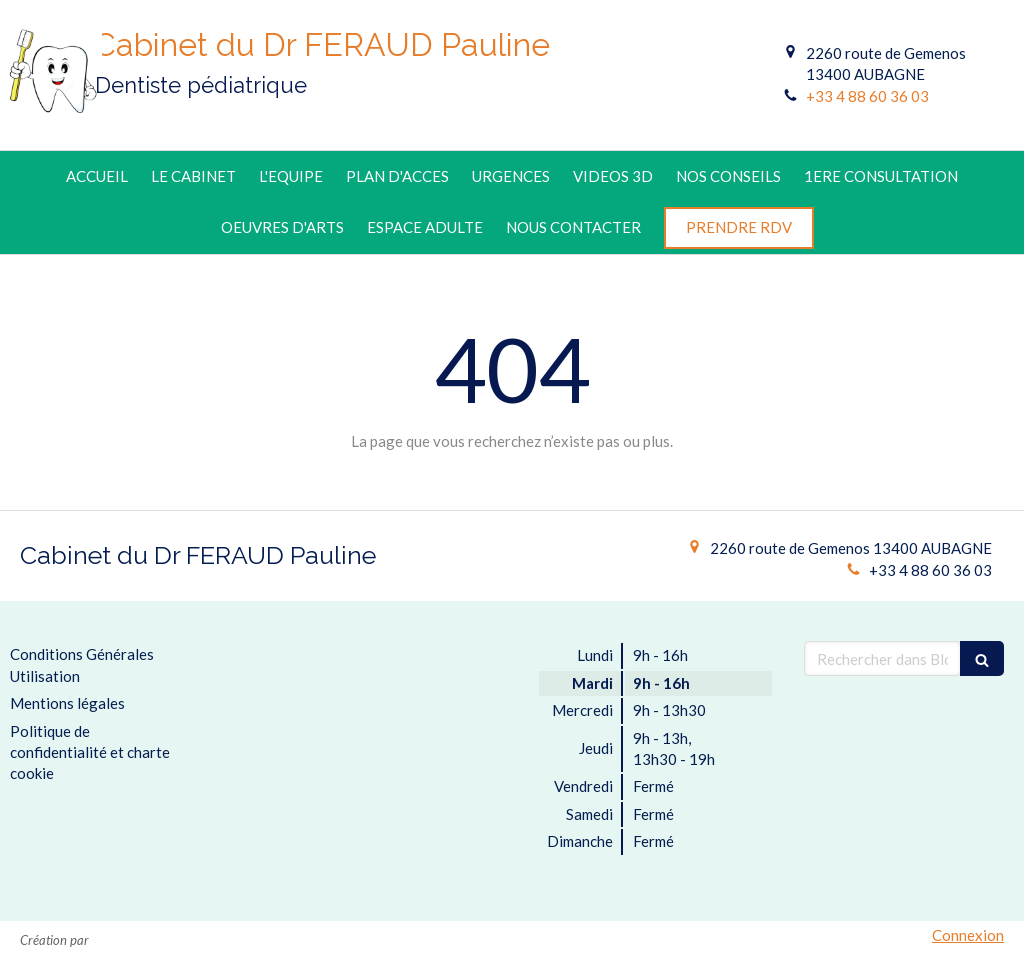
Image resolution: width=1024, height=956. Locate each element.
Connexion (968, 935)
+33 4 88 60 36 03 (867, 96)
